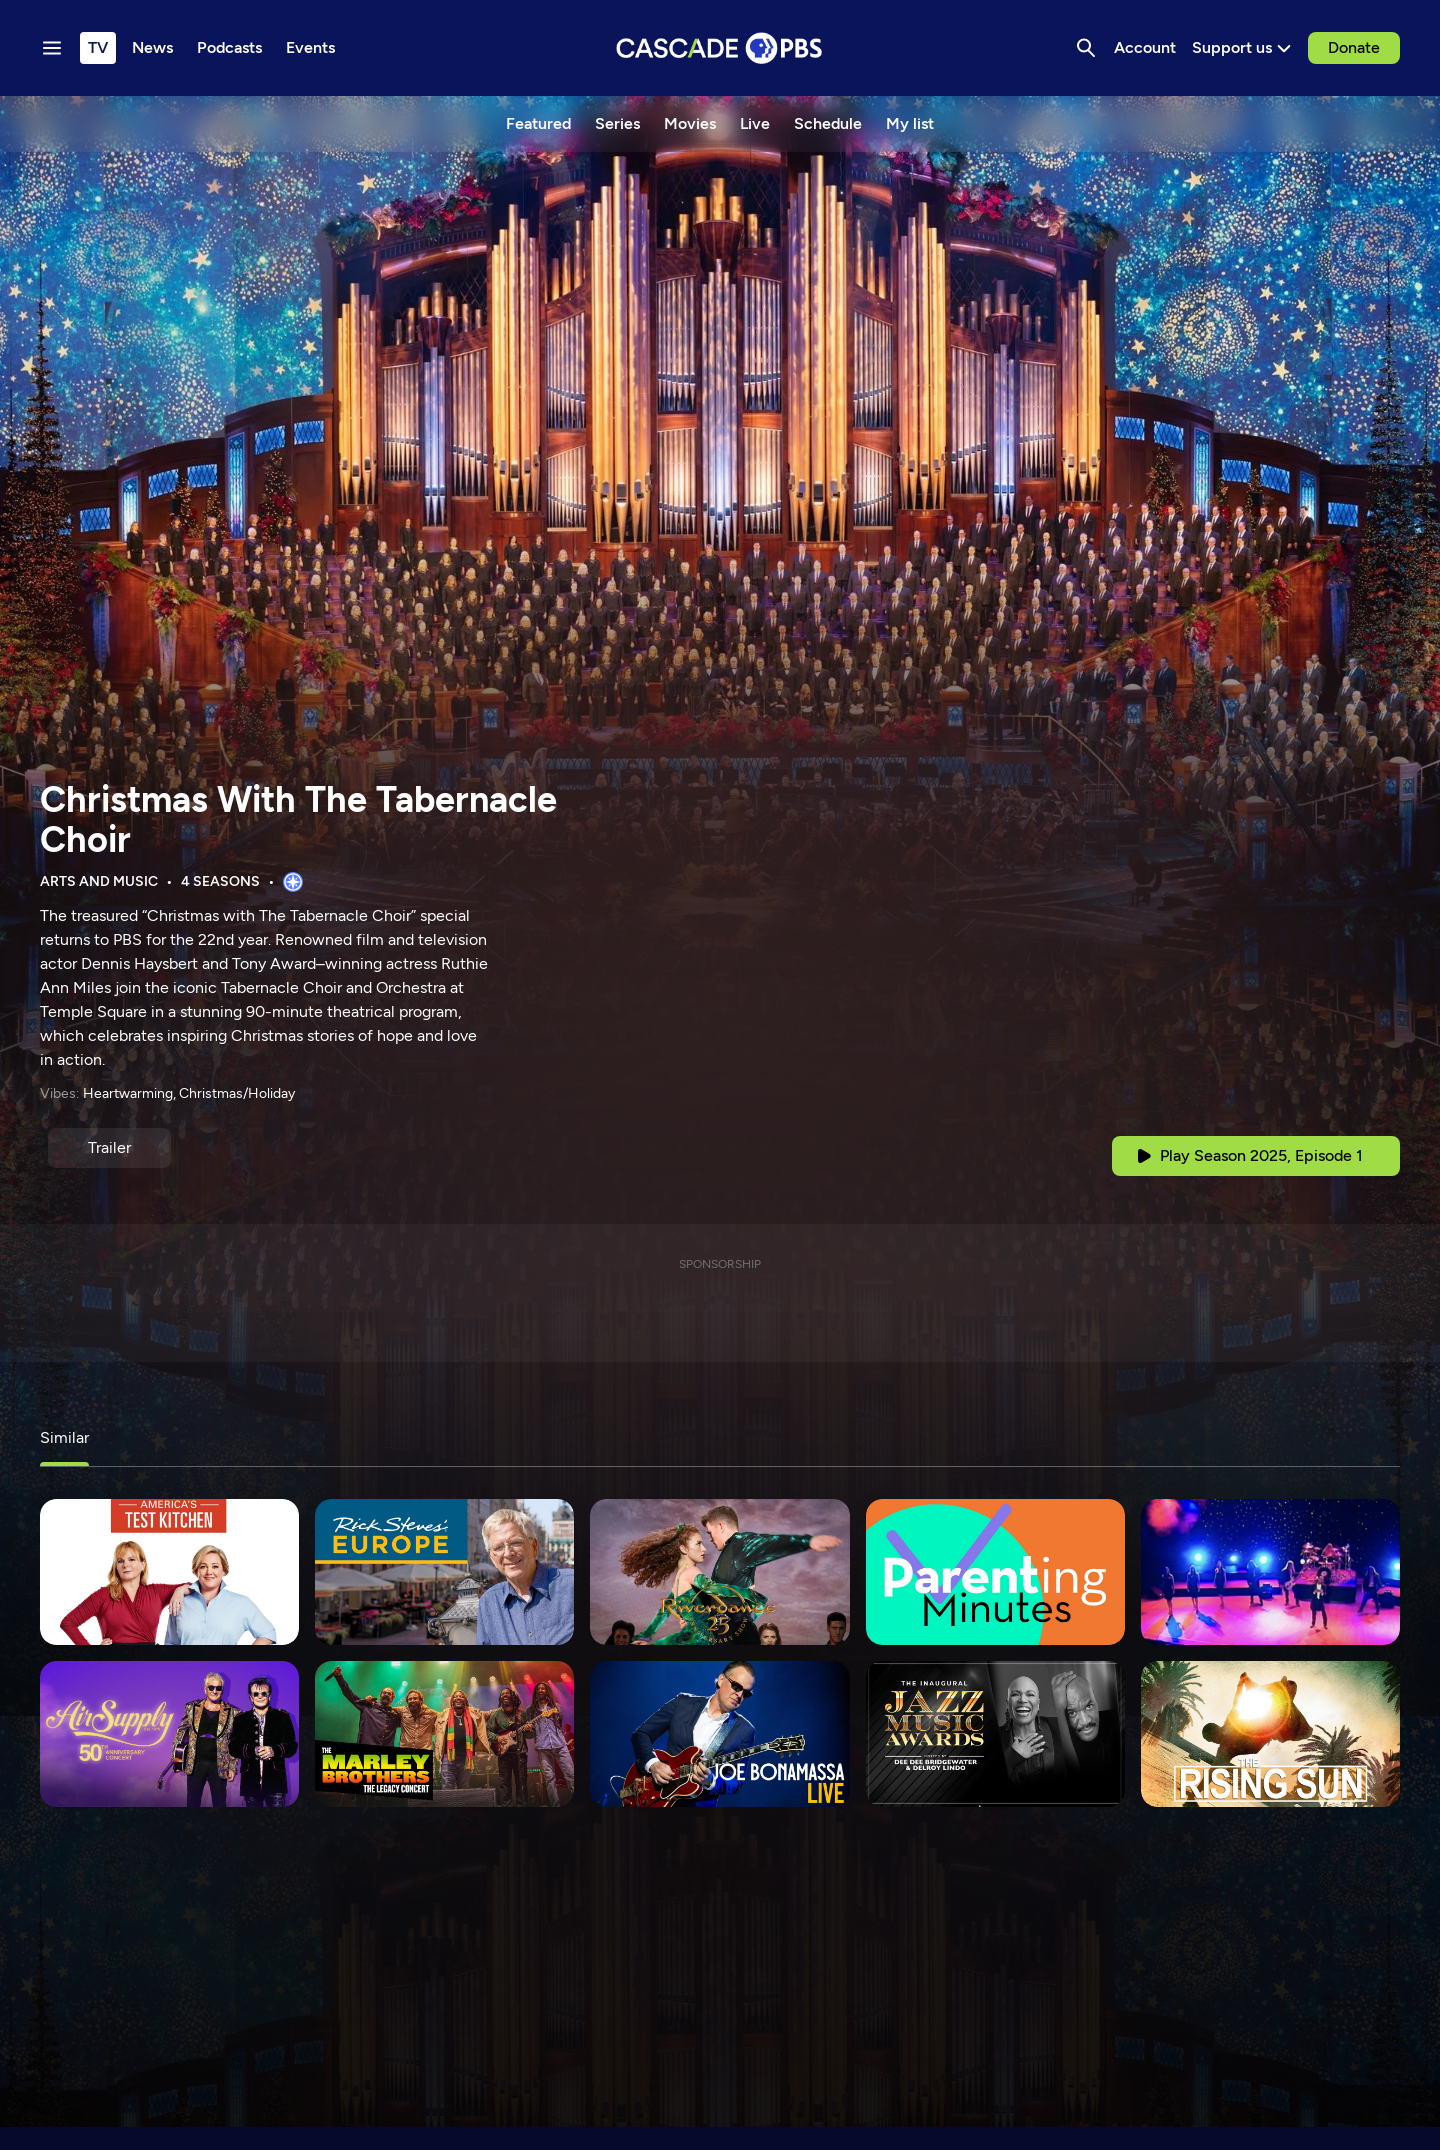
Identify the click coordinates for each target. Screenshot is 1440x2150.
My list (910, 123)
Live (755, 123)
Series (617, 123)
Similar (64, 1437)
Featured (538, 123)
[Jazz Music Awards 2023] (995, 1734)
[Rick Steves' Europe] (444, 1572)
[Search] (1086, 48)
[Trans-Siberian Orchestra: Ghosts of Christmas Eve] (1270, 1572)
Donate (1354, 47)
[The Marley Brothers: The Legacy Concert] (444, 1734)
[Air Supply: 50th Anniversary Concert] (169, 1734)
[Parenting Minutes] (995, 1572)
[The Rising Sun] (1270, 1734)
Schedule (828, 123)
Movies (690, 123)
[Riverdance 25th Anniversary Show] (719, 1572)
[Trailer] (109, 1148)
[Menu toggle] (52, 48)
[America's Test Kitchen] (169, 1572)
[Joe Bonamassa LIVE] (719, 1734)
